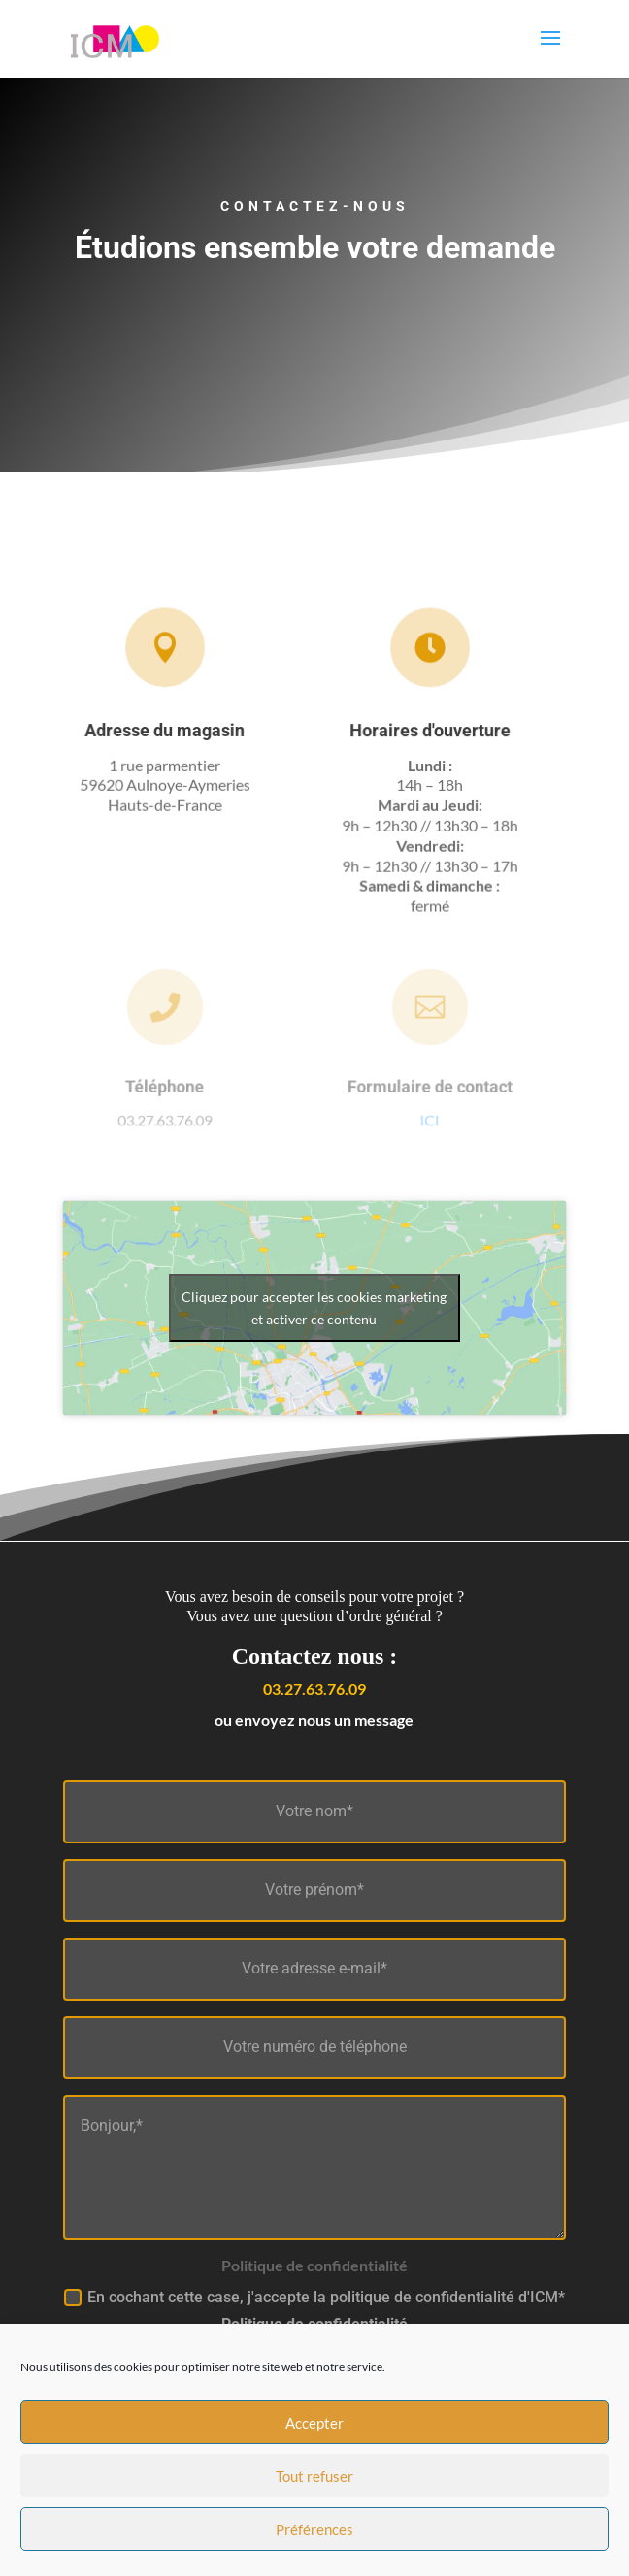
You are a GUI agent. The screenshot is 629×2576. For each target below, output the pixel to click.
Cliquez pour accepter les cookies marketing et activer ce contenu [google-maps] (314, 1307)
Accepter (314, 2448)
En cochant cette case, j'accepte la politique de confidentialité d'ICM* (314, 2311)
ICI (430, 1117)
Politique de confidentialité (314, 2324)
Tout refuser (314, 2501)
